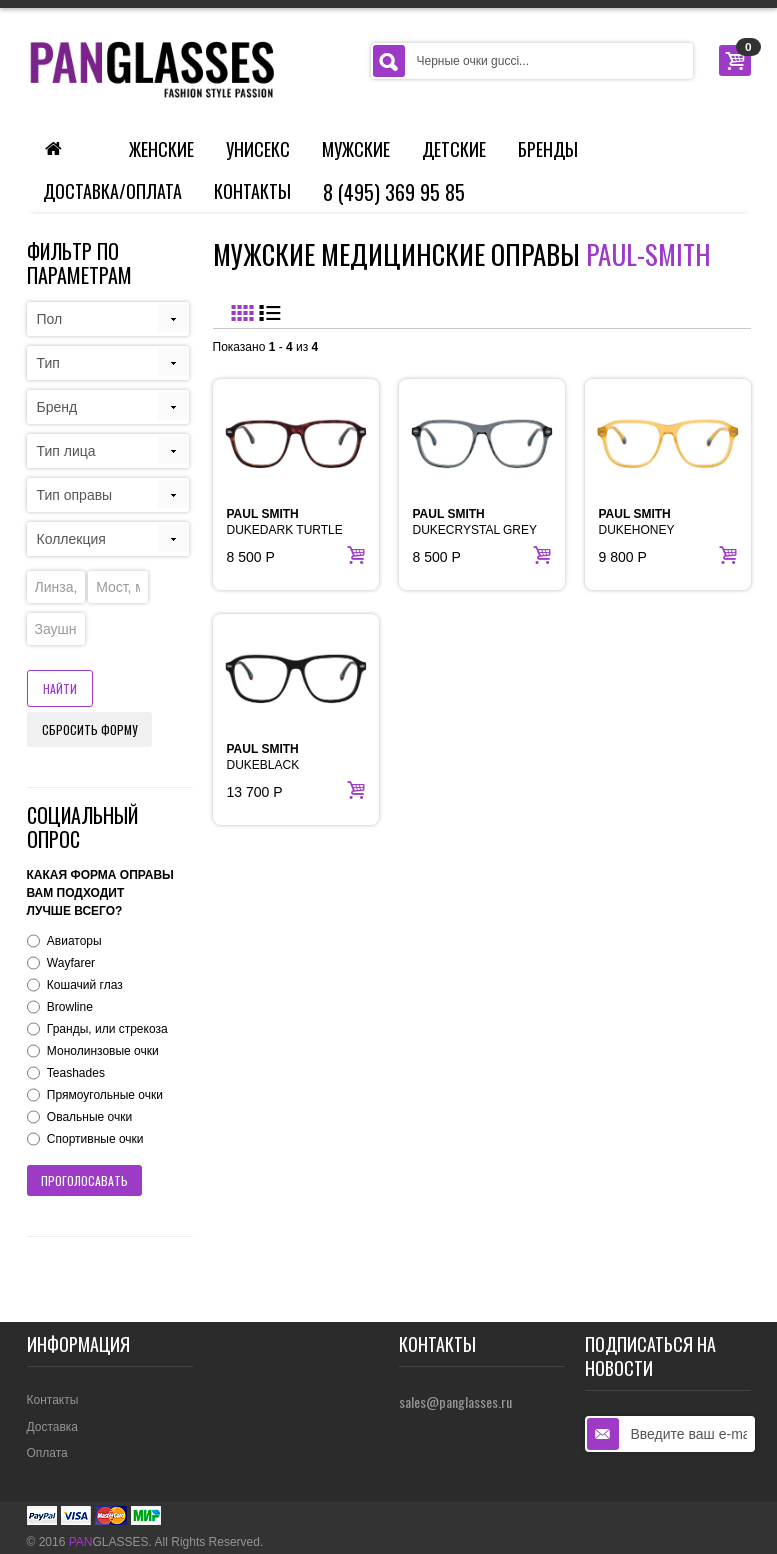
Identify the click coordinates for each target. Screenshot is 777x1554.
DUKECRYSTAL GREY (475, 522)
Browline (70, 1007)
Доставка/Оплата (112, 191)
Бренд (57, 407)
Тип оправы (75, 495)
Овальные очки (89, 1117)
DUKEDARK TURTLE (285, 522)
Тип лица (66, 451)
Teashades (76, 1073)
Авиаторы (74, 941)
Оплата (47, 1453)
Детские (454, 149)
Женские (161, 149)
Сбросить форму (89, 729)
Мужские (356, 149)
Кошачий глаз (85, 985)
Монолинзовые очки (103, 1051)
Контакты (252, 191)
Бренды (548, 149)
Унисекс (258, 149)
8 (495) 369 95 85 (394, 192)
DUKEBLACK (263, 757)
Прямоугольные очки (105, 1095)
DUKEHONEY (637, 522)
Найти (60, 688)
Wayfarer (71, 963)
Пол (50, 319)
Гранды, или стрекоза (107, 1029)
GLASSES (109, 1542)
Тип (48, 363)
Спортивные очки (95, 1139)
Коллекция (71, 539)
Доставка (53, 1427)
